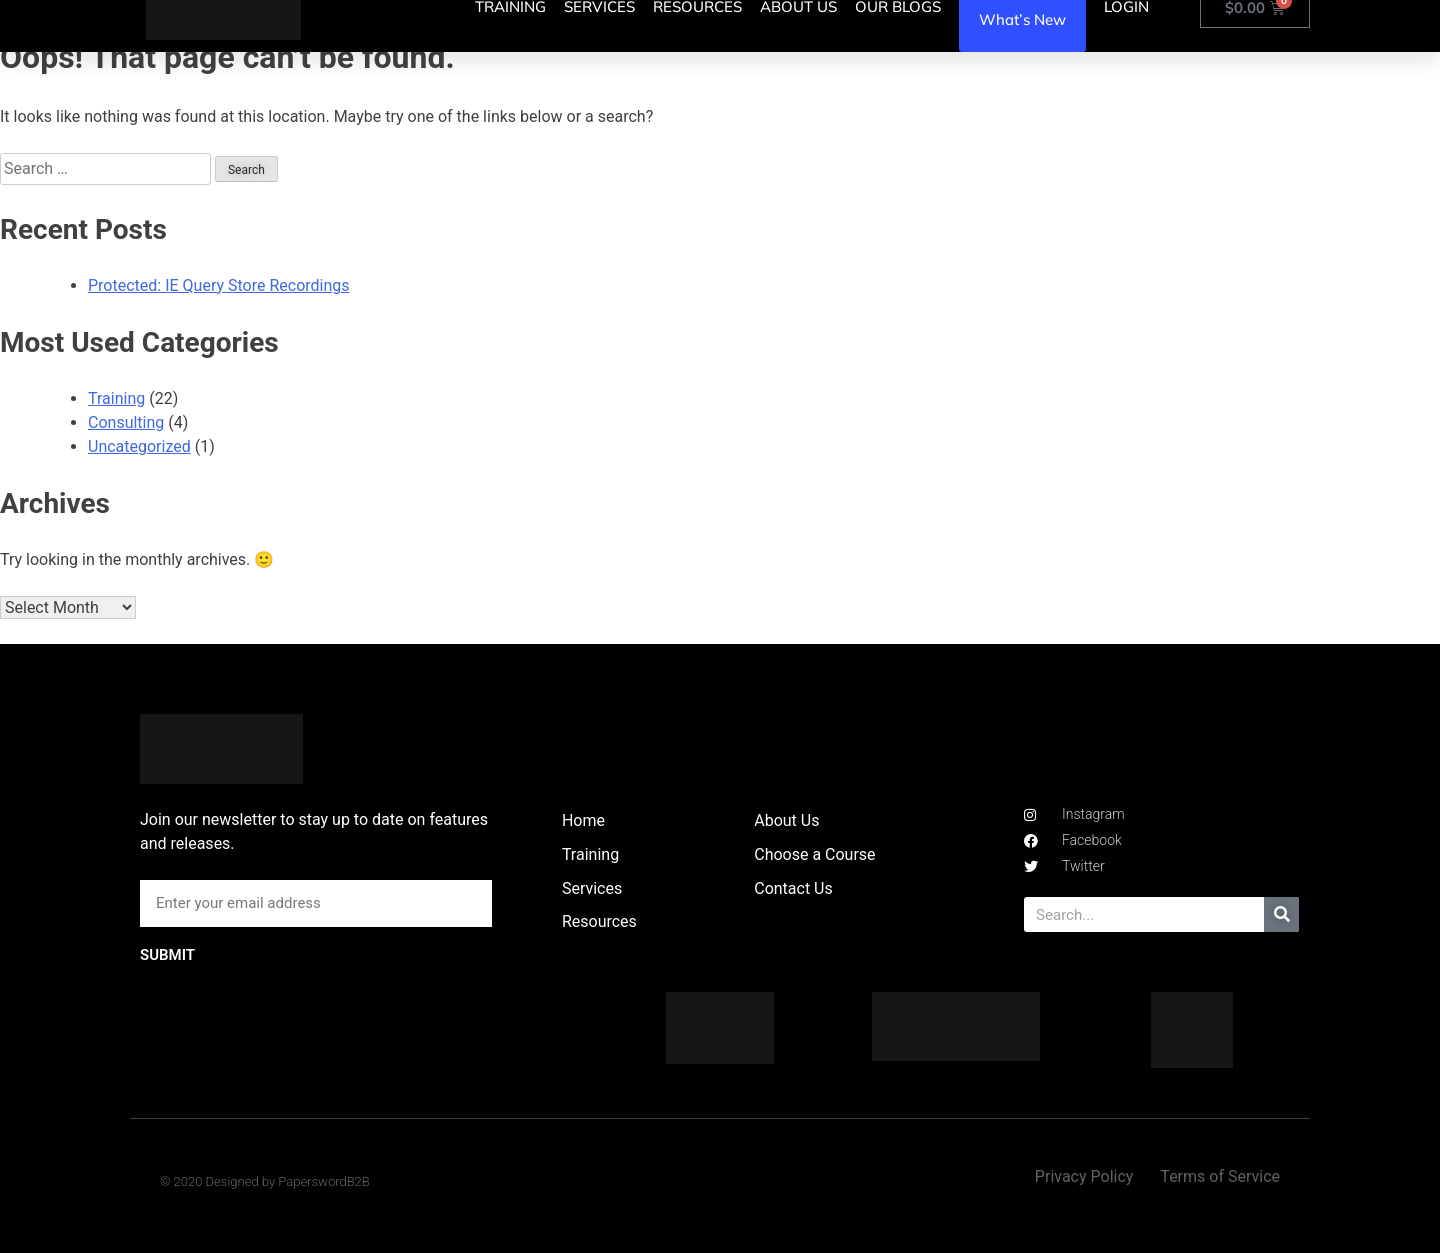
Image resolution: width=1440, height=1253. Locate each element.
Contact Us (793, 888)
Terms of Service (1220, 1176)
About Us (786, 820)
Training (116, 398)
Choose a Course (814, 854)
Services (592, 888)
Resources (599, 921)
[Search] (1281, 914)
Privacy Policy (1084, 1176)
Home (583, 820)
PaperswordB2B (324, 1181)
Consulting (126, 422)
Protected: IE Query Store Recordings (219, 285)
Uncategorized (139, 446)
